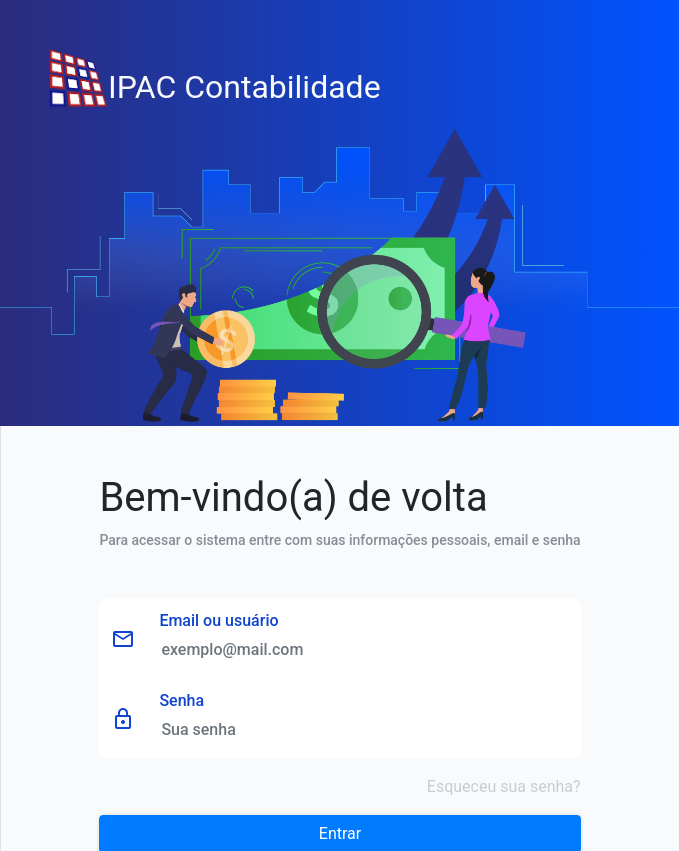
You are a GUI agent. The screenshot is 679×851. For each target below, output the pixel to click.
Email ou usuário (218, 620)
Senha (181, 700)
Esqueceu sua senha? (504, 786)
